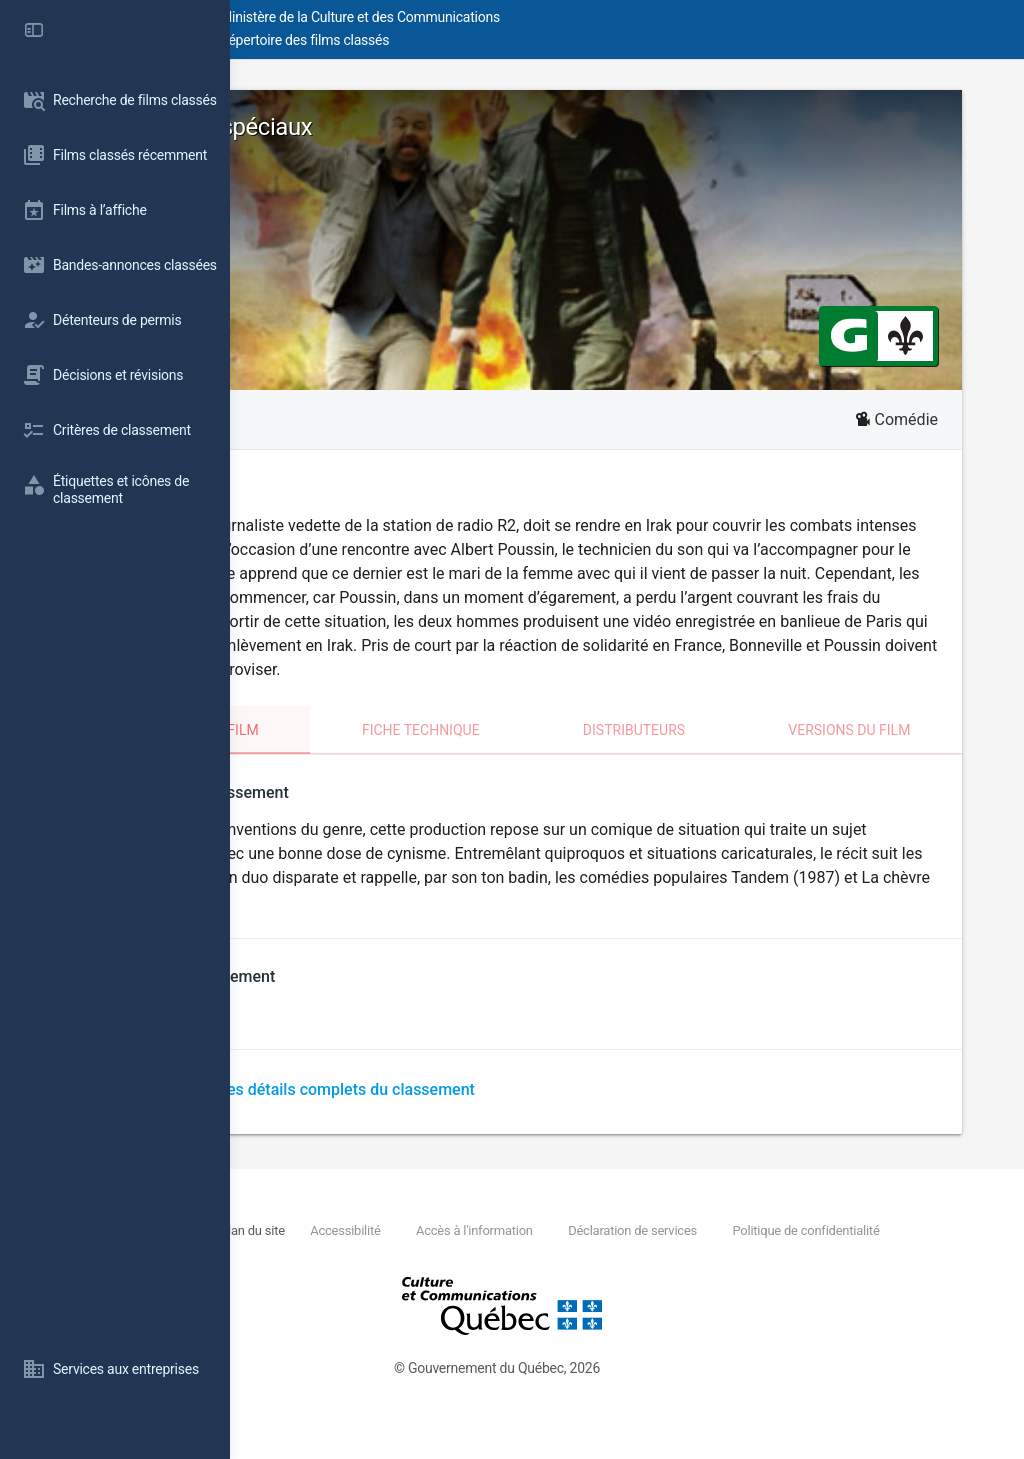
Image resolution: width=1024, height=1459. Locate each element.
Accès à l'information (680, 1254)
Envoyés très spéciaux (407, 127)
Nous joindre (376, 1254)
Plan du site (459, 1254)
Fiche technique (559, 754)
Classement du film (370, 754)
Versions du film (895, 754)
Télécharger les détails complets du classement (512, 1113)
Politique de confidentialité (424, 1277)
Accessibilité (552, 1254)
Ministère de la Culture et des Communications (590, 17)
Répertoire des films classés (534, 40)
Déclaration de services (838, 1254)
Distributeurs (726, 754)
